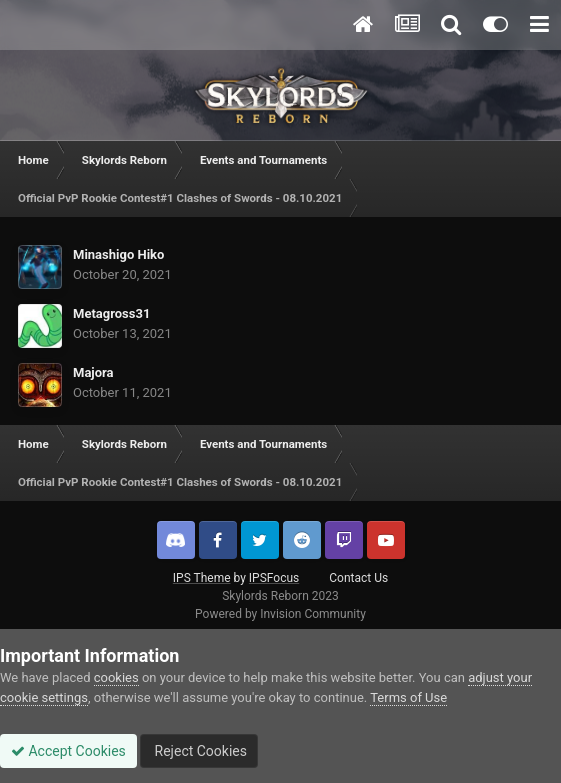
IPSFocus (274, 578)
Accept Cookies (68, 751)
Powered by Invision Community (280, 614)
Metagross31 (111, 313)
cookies (116, 677)
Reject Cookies (199, 751)
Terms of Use (408, 697)
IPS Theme (202, 578)
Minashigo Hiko (118, 254)
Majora (93, 372)
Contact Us (358, 578)
